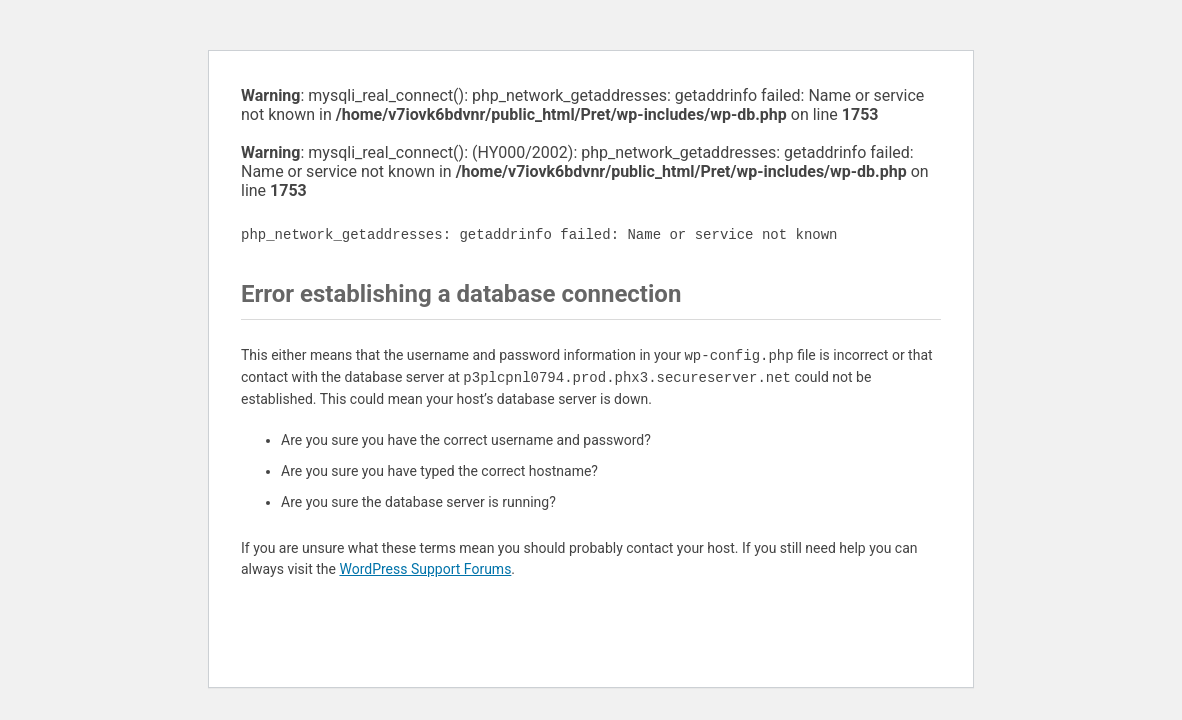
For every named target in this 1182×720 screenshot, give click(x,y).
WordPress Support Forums (425, 569)
